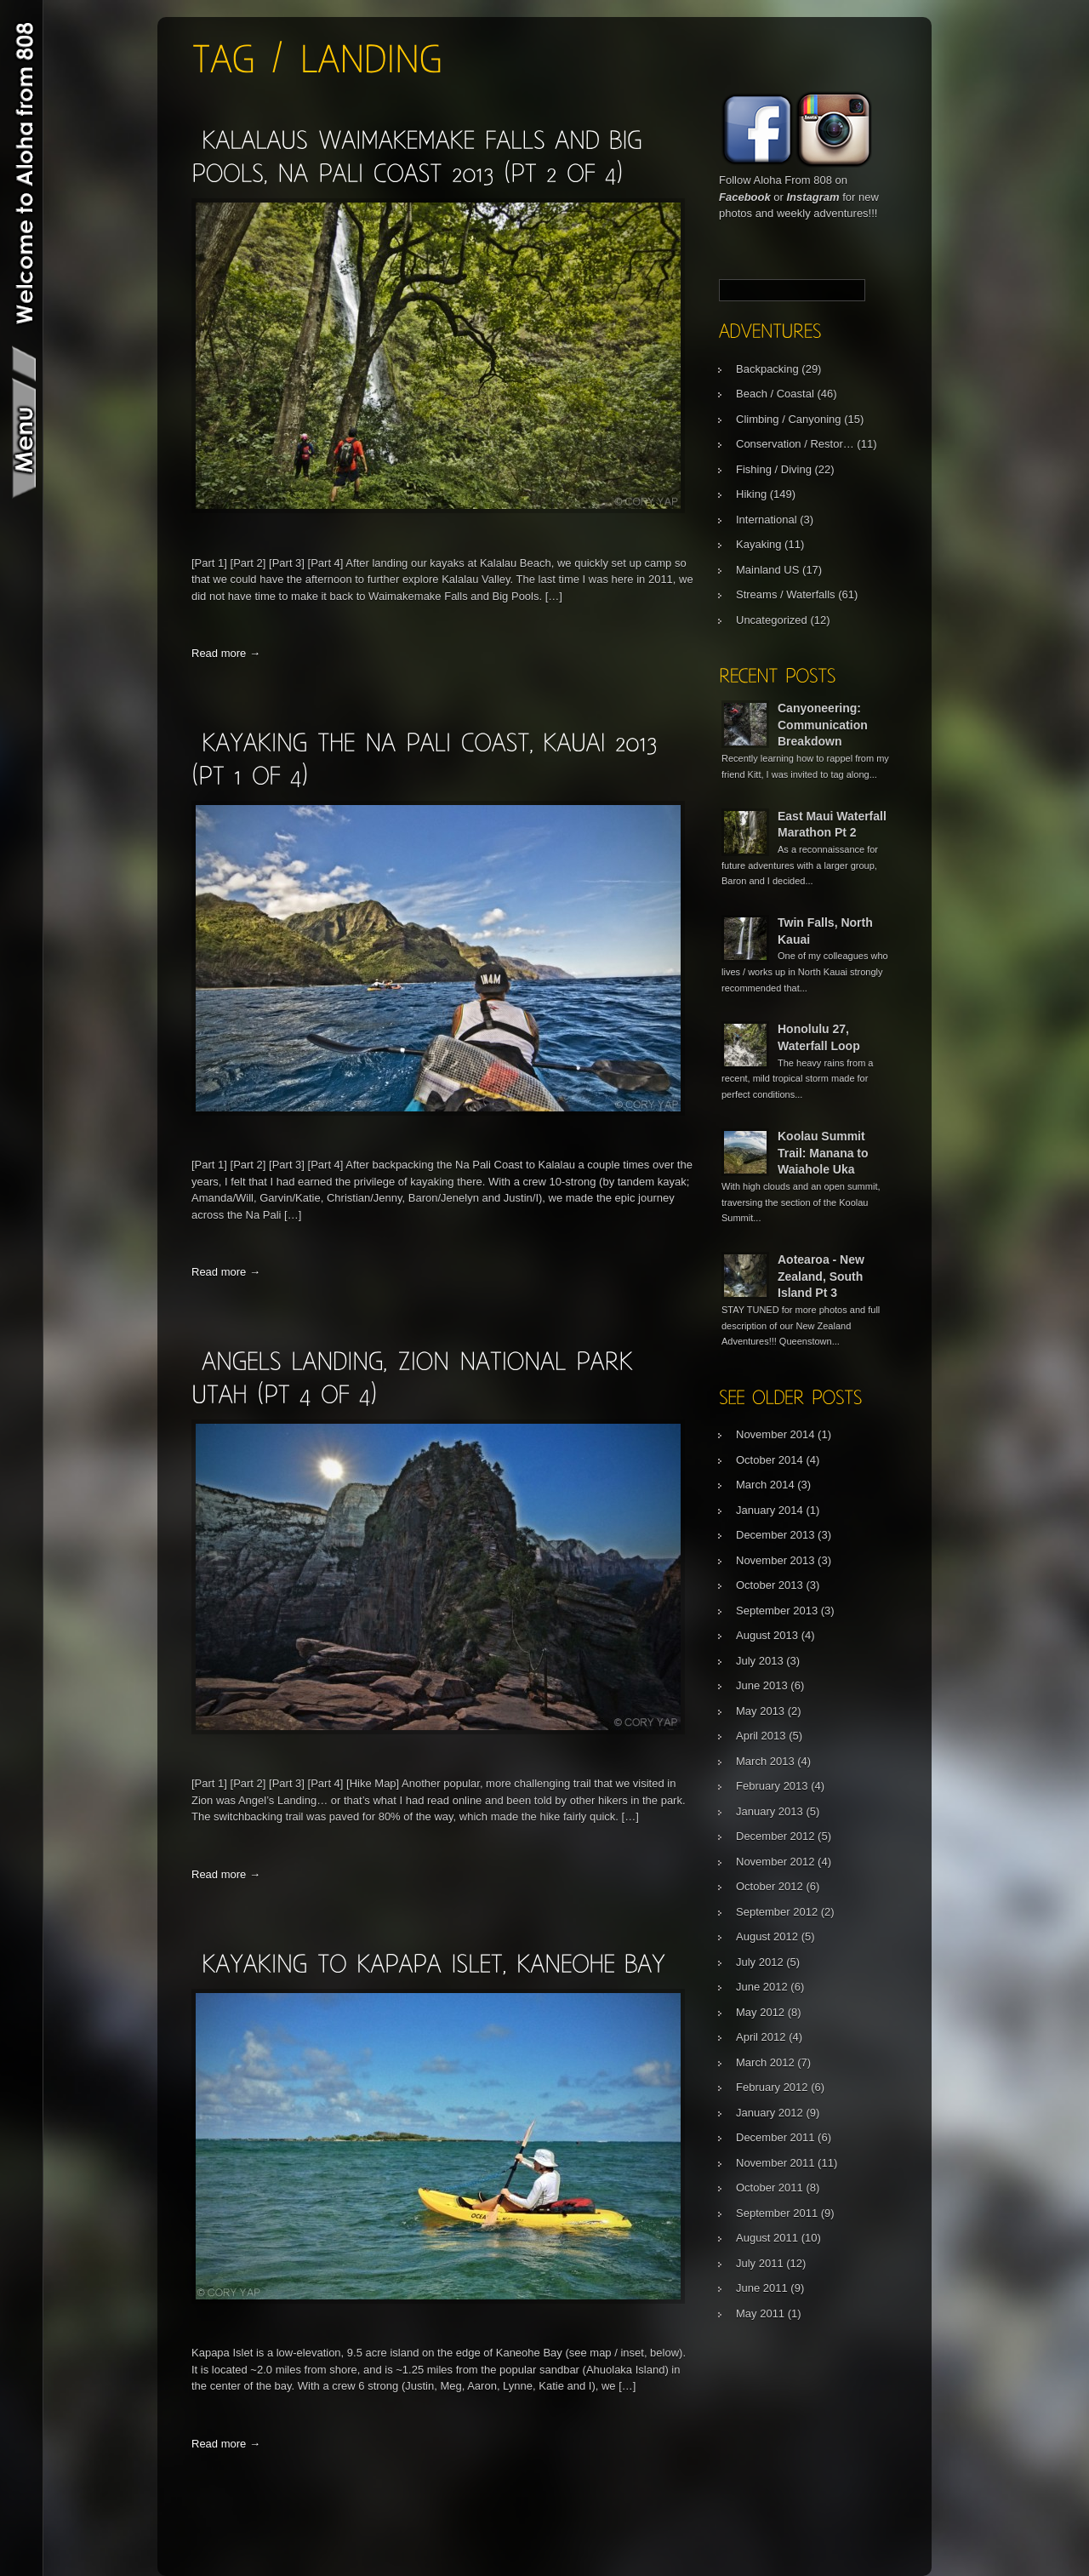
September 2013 (777, 1610)
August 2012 (767, 1936)
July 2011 (760, 2263)
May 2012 (760, 2012)
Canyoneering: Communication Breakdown (823, 724)
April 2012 (761, 2037)
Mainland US (767, 569)
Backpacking (767, 369)
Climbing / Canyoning (788, 419)
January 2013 (769, 1811)
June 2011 (762, 2288)
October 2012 (769, 1886)
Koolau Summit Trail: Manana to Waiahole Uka (823, 1152)
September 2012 (777, 1911)
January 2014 (769, 1510)
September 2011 (777, 2213)
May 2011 (760, 2313)
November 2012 (775, 1861)
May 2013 (760, 1711)
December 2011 (775, 2137)
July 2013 (760, 1660)
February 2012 (772, 2087)
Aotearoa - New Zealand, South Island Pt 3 (821, 1276)
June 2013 (762, 1685)
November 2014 (775, 1434)
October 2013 (769, 1585)
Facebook (745, 197)
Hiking (751, 494)
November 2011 (775, 2162)
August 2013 (767, 1635)
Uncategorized (771, 620)
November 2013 (775, 1560)
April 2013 (761, 1735)
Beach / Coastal (775, 393)
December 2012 (775, 1836)
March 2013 (765, 1761)
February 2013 (772, 1785)
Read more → (225, 653)
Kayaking (758, 544)
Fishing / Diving (774, 469)
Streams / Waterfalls (785, 594)
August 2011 (767, 2237)
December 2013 (775, 1534)
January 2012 (769, 2112)
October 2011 (769, 2187)
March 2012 (765, 2062)
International (766, 519)
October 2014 (769, 1460)
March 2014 (765, 1484)
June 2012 (762, 1986)
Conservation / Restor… (795, 443)
